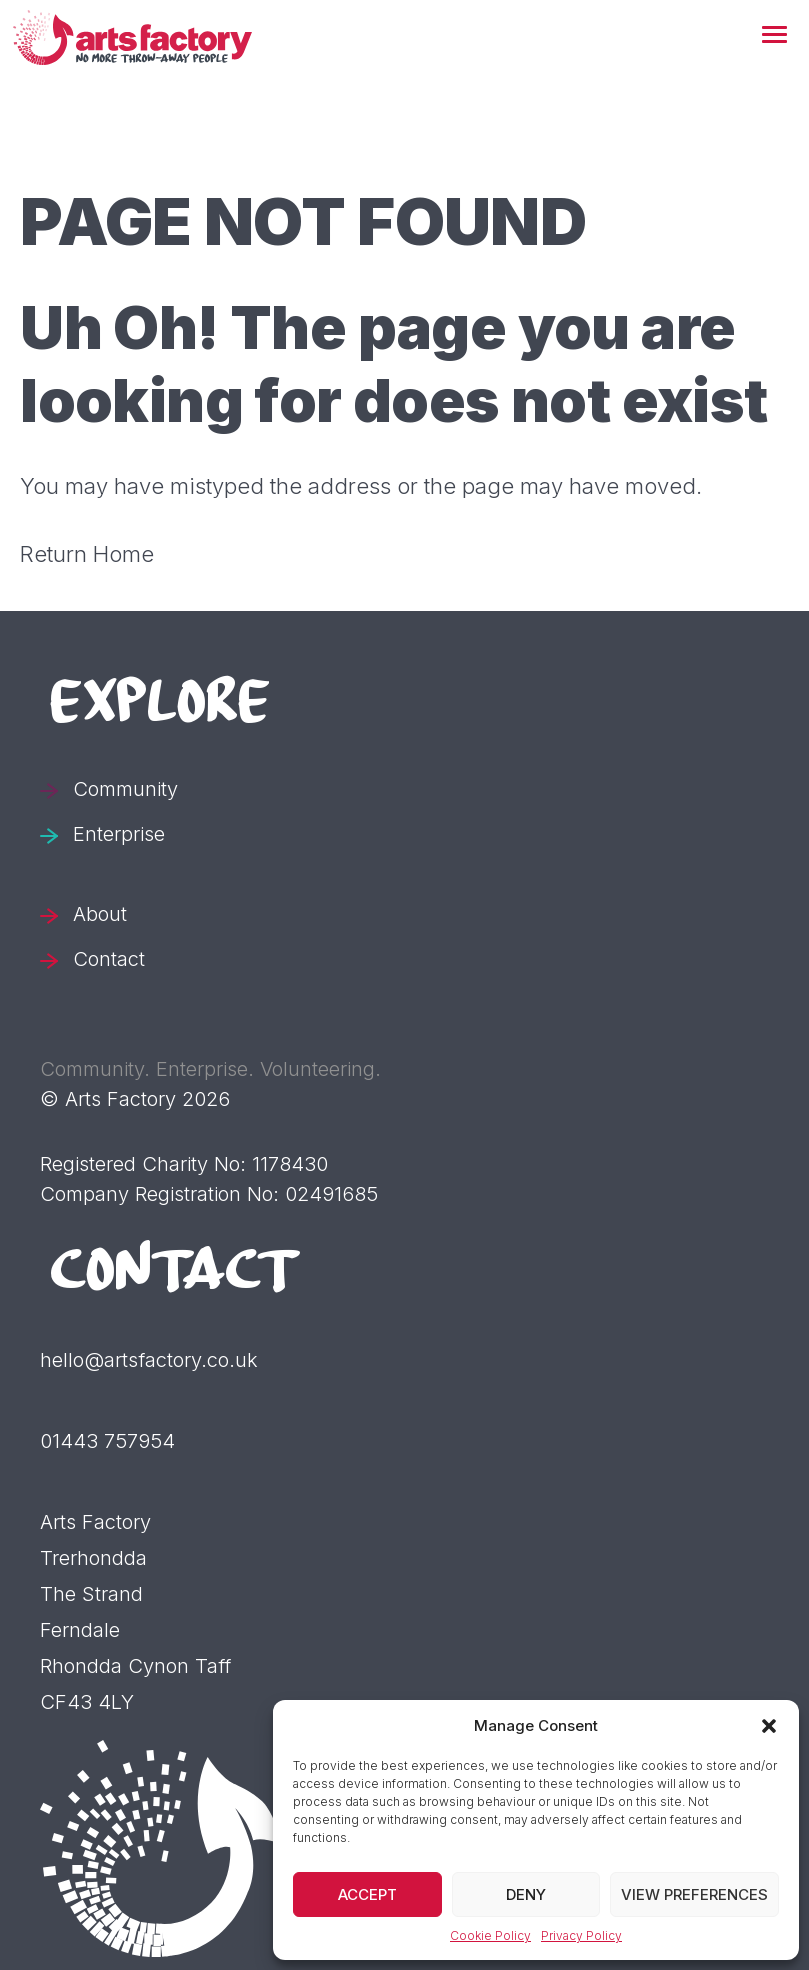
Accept (367, 1894)
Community (125, 789)
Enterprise (119, 834)
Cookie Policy (490, 1935)
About (100, 914)
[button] (774, 36)
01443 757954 (107, 1441)
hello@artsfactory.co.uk (149, 1360)
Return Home (87, 554)
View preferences (694, 1894)
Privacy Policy (581, 1935)
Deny (526, 1894)
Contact (109, 959)
